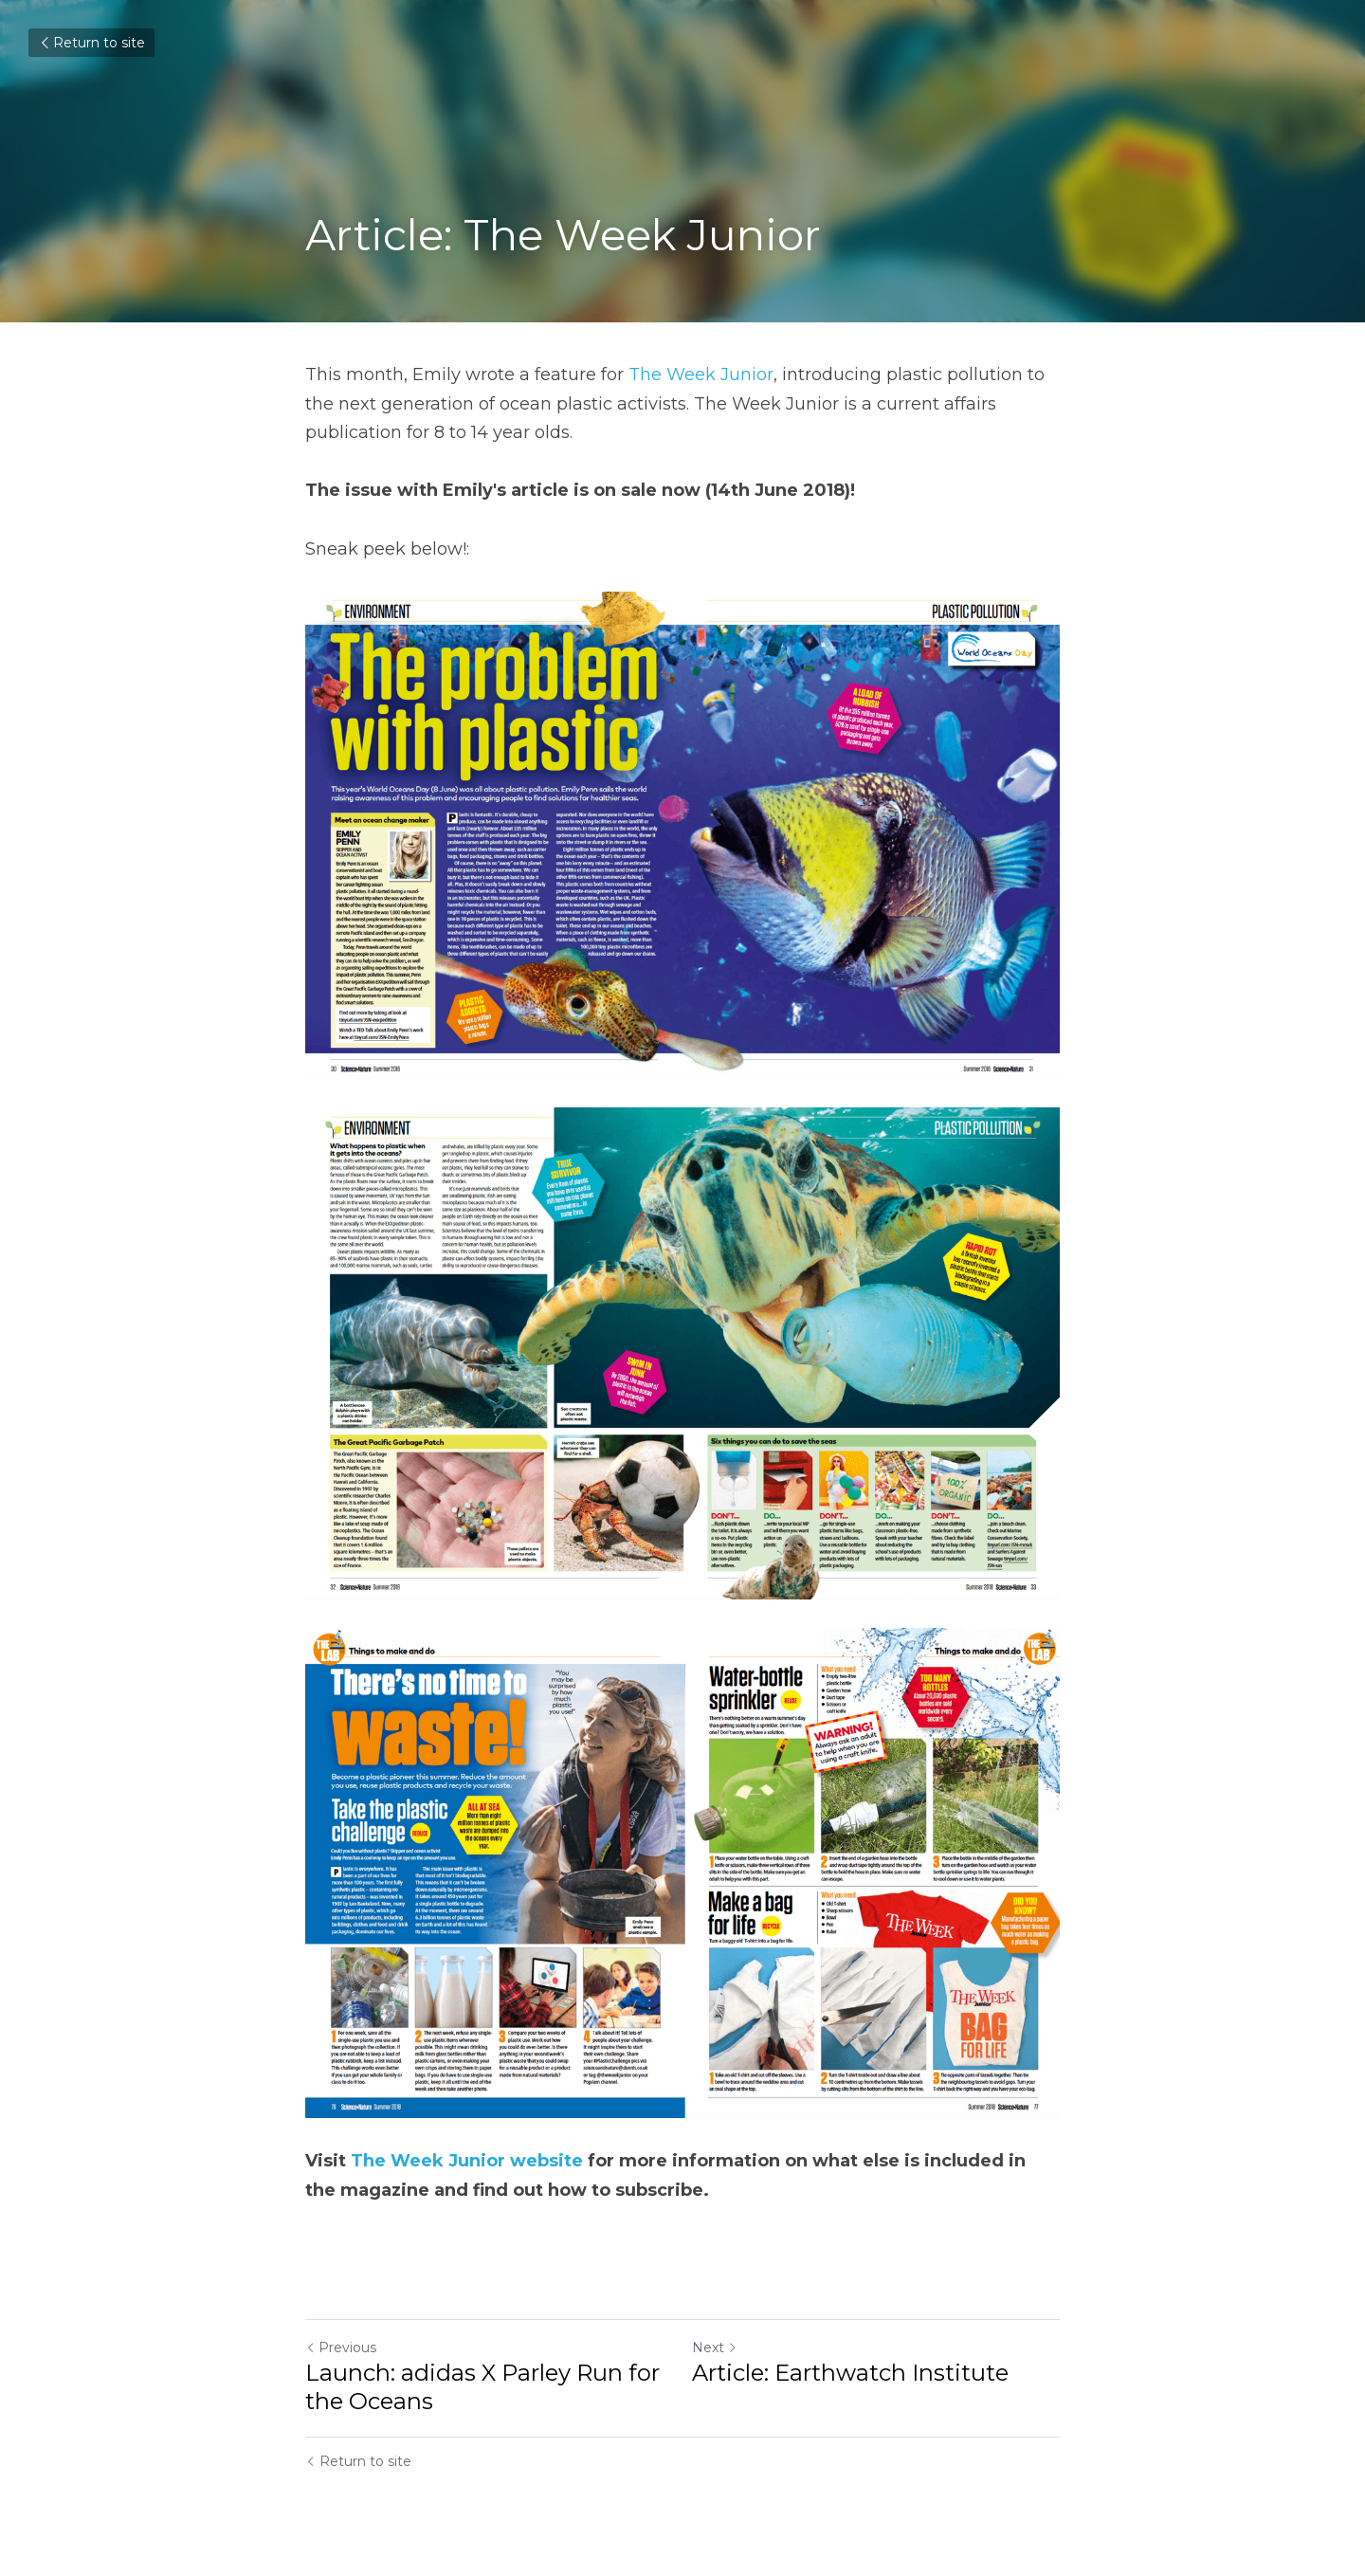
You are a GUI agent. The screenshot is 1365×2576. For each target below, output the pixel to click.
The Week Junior (701, 374)
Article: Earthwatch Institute (850, 2372)
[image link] (682, 1873)
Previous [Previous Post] (340, 2347)
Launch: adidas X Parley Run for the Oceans (482, 2387)
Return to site (91, 42)
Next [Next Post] (714, 2347)
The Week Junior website (469, 2160)
